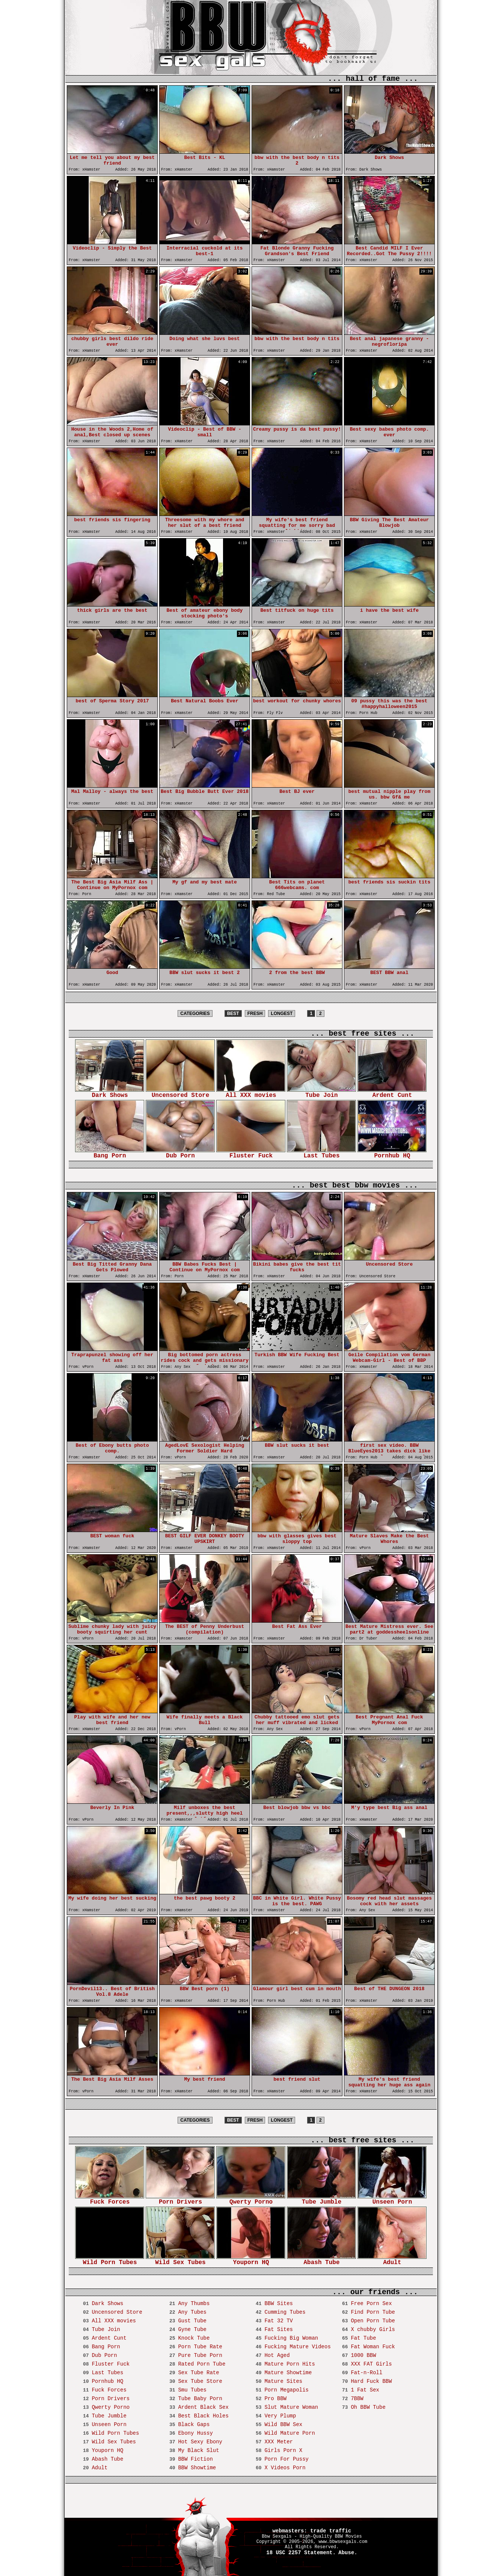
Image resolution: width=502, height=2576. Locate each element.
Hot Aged (276, 2355)
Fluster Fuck (250, 1153)
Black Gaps (194, 2425)
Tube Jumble (321, 2199)
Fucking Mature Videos (297, 2347)
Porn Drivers (180, 2199)
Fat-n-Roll (366, 2373)
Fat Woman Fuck (373, 2347)
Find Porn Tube (373, 2312)
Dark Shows (109, 1093)
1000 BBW (363, 2355)
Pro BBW (275, 2399)
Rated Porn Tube (201, 2364)
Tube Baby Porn (200, 2399)
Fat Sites (278, 2329)
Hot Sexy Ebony (200, 2442)
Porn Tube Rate (200, 2347)
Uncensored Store (180, 1093)
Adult (392, 2260)
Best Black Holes (203, 2416)
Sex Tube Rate (198, 2373)
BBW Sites (278, 2304)
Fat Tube (363, 2338)
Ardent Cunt (392, 1093)
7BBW (357, 2399)
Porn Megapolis (286, 2390)
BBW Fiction (195, 2459)
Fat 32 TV (278, 2321)
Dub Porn (180, 1153)
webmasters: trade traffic (311, 2531)
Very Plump (280, 2416)
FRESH (255, 1013)
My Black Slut (198, 2450)
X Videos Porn (284, 2468)
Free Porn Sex (371, 2304)
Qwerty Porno (250, 2199)
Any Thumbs (194, 2304)
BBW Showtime (197, 2468)
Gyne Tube (192, 2329)
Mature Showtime (288, 2373)
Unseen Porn (392, 2199)
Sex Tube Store (200, 2381)
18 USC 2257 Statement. (301, 2553)
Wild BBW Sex (283, 2425)
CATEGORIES (195, 1013)
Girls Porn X (283, 2450)
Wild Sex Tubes (180, 2260)
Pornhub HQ (392, 1153)
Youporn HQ (250, 2260)
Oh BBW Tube (368, 2407)
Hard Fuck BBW (371, 2381)
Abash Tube (321, 2260)
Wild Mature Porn (289, 2433)
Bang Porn (109, 1153)
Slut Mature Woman (291, 2407)
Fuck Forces (109, 2199)
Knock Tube (194, 2338)
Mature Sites (283, 2381)
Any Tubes (192, 2312)
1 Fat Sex (365, 2390)
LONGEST (281, 1013)
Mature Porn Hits (289, 2364)
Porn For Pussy (286, 2459)
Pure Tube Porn (200, 2355)
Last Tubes (321, 1153)
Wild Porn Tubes (109, 2260)
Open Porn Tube (373, 2321)
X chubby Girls (373, 2329)
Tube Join (321, 1093)
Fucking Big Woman (291, 2338)
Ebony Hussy (195, 2433)
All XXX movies (250, 1093)
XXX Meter (278, 2442)
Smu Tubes (192, 2390)
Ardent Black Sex (203, 2407)
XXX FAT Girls (371, 2364)
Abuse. (347, 2553)
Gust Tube (192, 2321)
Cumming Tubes (284, 2312)
